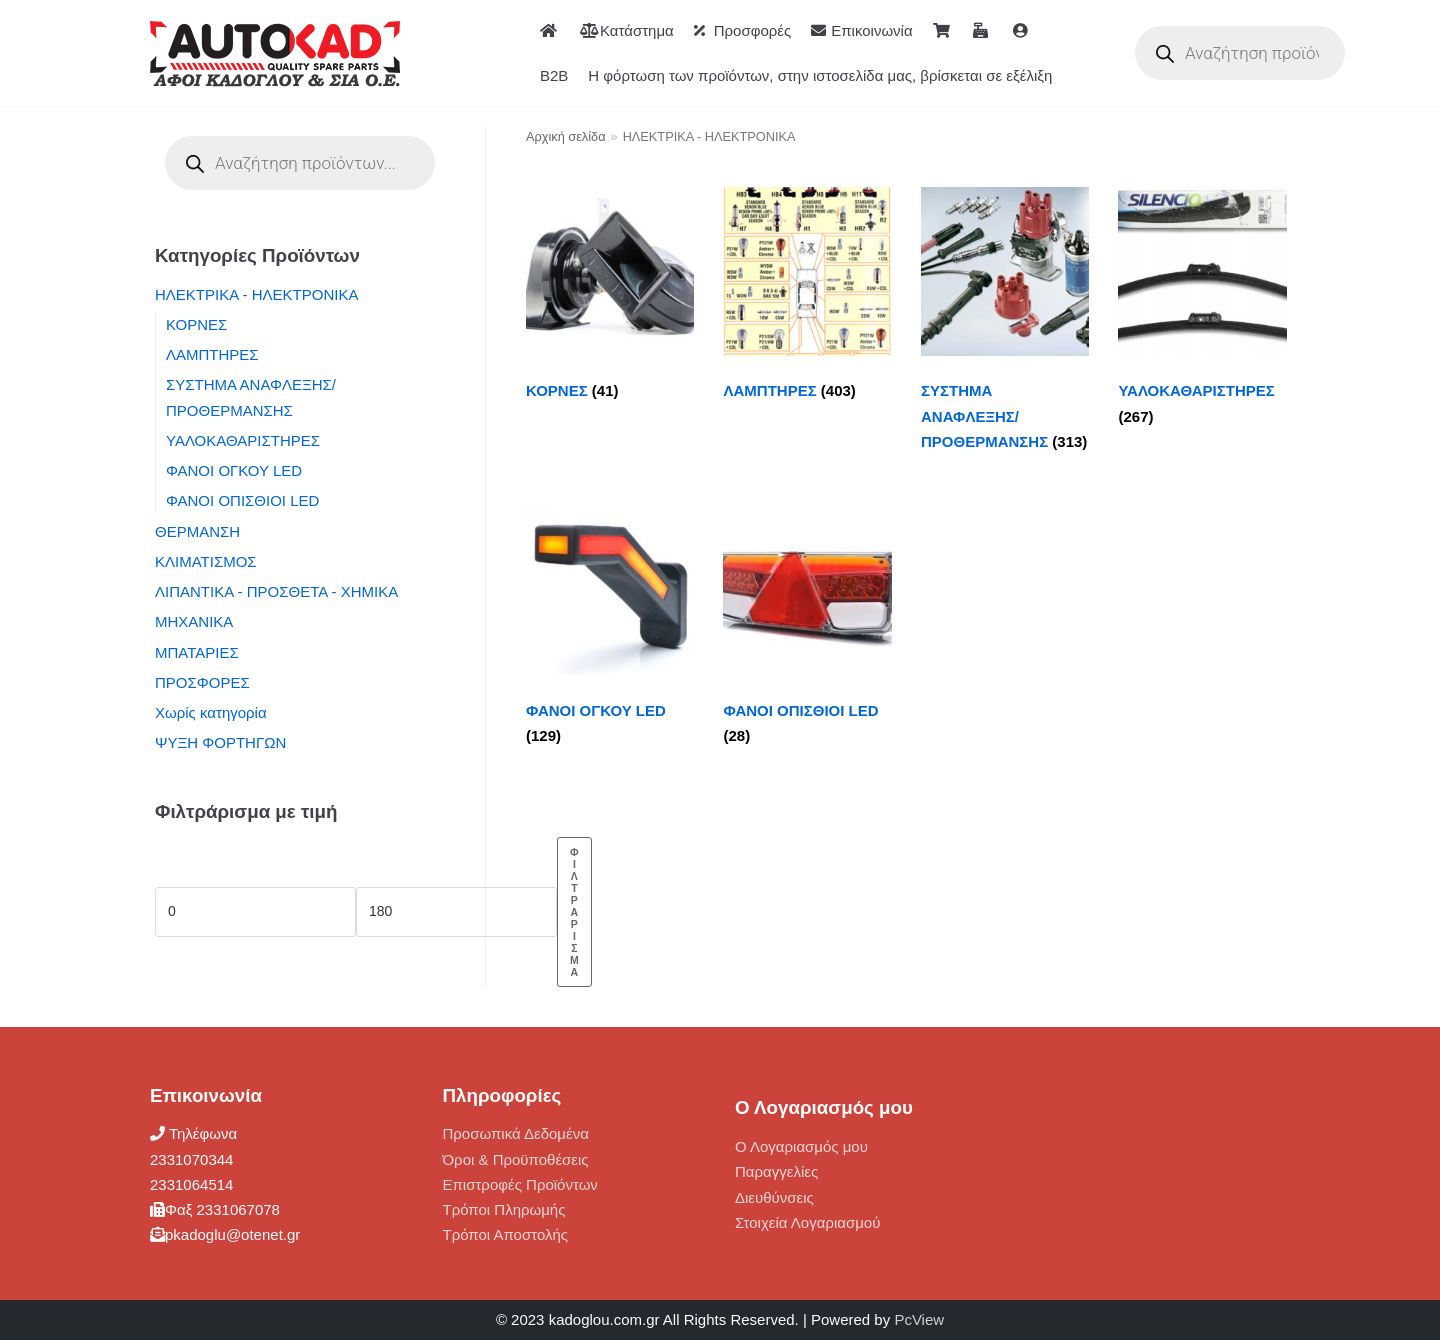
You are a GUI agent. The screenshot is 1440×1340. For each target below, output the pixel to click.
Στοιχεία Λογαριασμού (807, 1222)
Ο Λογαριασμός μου (801, 1146)
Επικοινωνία (861, 31)
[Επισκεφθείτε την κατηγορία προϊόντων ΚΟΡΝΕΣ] (610, 299)
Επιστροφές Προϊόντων (520, 1184)
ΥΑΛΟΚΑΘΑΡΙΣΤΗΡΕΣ (243, 440)
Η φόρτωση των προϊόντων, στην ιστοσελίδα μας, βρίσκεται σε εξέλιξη (820, 75)
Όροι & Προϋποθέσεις (516, 1159)
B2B (554, 75)
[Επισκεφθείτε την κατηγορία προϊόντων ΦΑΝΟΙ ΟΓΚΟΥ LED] (610, 631)
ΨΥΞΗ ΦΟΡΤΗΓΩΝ (220, 742)
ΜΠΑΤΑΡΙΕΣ (197, 652)
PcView (919, 1319)
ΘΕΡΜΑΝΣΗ (197, 531)
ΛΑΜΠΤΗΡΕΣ (212, 354)
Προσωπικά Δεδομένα (516, 1133)
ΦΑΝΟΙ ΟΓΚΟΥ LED (234, 470)
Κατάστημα (627, 31)
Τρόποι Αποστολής (506, 1234)
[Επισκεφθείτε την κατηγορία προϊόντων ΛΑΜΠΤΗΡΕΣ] (807, 299)
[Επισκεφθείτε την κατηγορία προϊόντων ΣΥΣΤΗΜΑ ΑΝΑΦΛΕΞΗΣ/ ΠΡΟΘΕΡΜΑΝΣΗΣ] (1005, 324)
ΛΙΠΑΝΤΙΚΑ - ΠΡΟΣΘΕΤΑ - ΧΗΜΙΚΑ (276, 591)
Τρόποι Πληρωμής (504, 1209)
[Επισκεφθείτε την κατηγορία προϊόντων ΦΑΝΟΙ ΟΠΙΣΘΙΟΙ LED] (807, 631)
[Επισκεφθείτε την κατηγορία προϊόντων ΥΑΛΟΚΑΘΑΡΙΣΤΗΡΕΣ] (1202, 311)
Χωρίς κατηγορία (211, 712)
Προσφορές (742, 31)
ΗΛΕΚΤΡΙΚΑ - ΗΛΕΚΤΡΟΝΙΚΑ (256, 294)
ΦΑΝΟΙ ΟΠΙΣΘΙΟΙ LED (242, 500)
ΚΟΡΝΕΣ (196, 324)
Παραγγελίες (776, 1171)
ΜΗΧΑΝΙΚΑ (194, 621)
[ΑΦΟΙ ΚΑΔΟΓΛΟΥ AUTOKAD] (275, 53)
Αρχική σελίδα (566, 136)
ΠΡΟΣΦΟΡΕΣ (202, 682)
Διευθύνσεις (774, 1197)
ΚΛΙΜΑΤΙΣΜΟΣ (206, 561)
